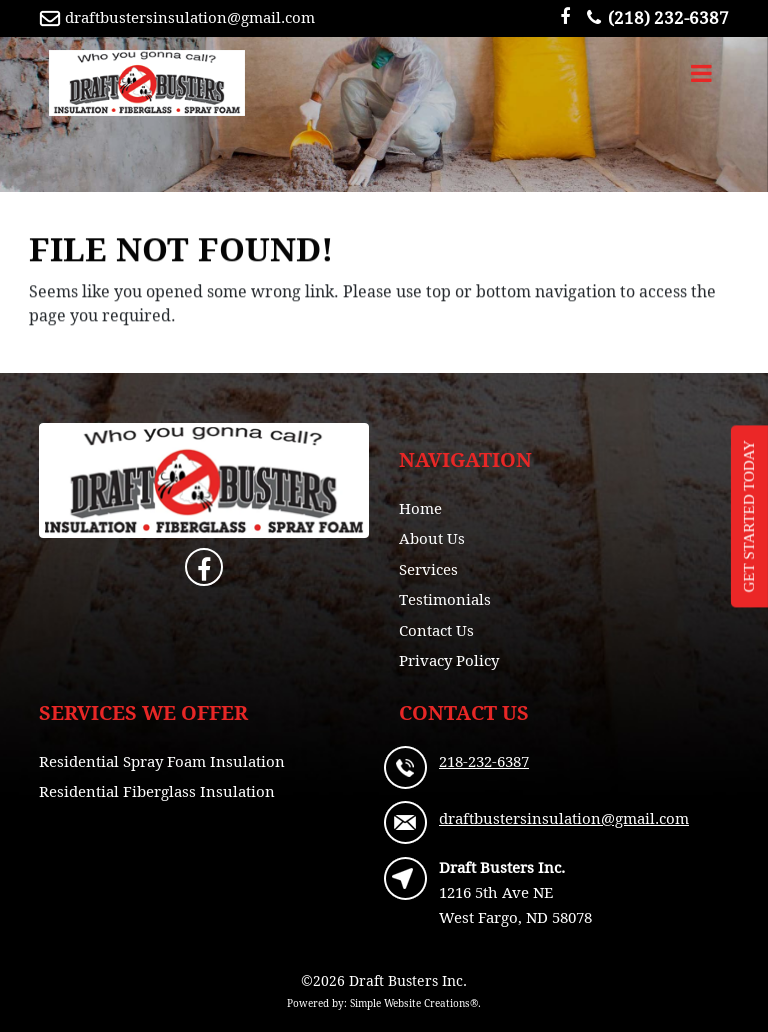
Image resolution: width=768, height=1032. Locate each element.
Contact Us (436, 630)
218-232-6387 (484, 761)
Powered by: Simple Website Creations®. (384, 1003)
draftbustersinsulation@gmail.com (190, 17)
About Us (432, 538)
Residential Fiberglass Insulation (157, 791)
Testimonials (445, 599)
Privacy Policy (449, 660)
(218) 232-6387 (653, 17)
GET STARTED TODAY (749, 516)
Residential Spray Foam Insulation (162, 761)
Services (428, 569)
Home (420, 508)
